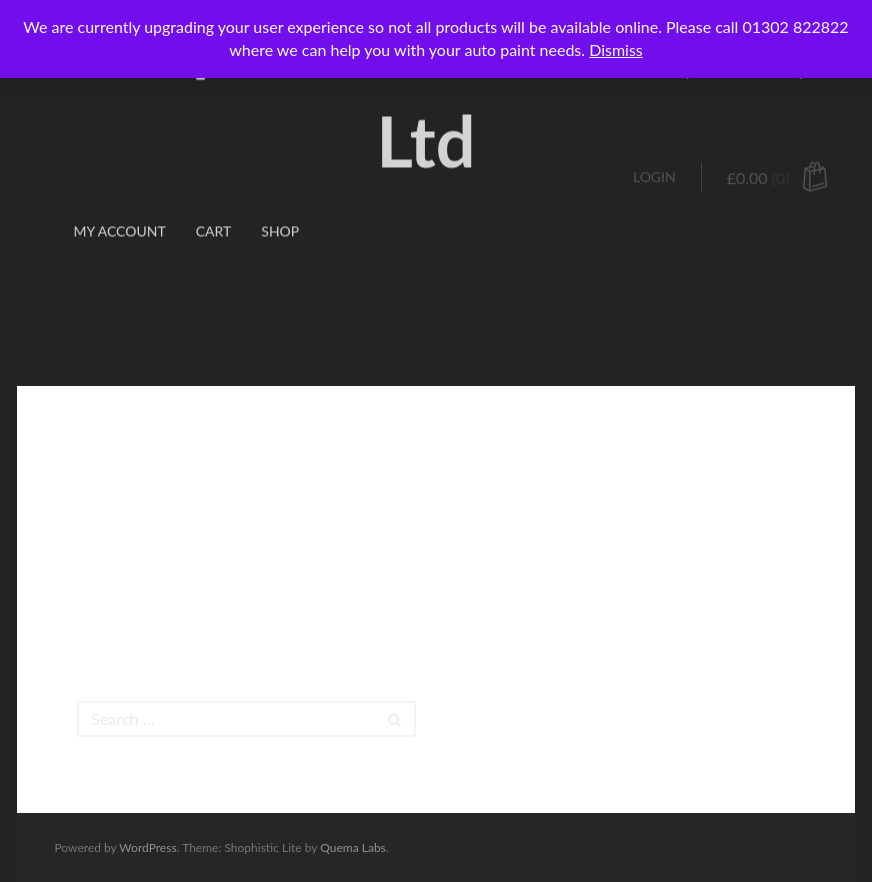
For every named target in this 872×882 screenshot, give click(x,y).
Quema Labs (353, 847)
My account (119, 175)
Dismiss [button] (616, 49)
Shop (280, 175)
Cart (214, 175)
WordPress (147, 847)
